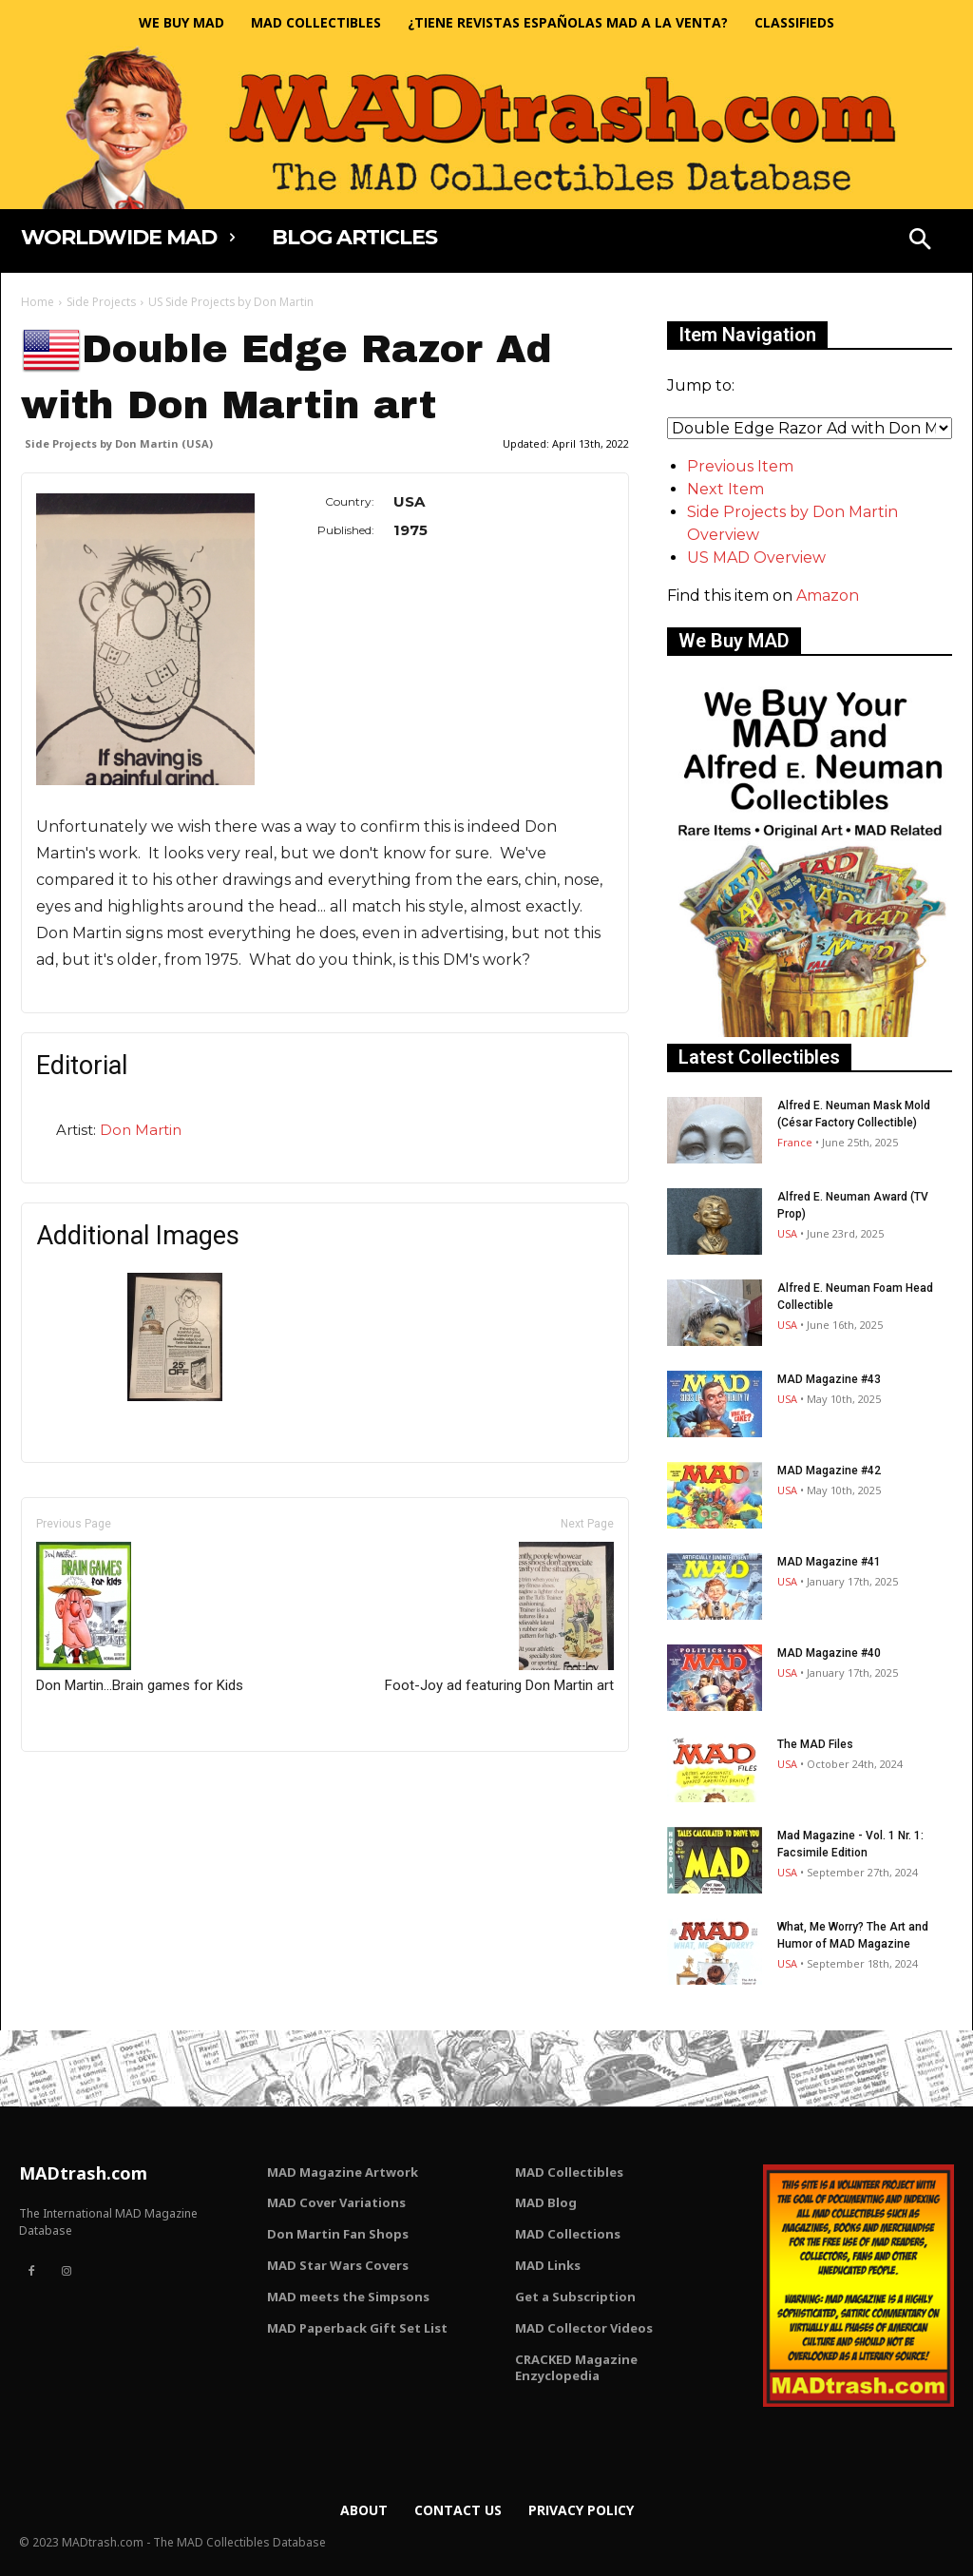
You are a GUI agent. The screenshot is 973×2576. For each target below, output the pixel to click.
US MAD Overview (756, 557)
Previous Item (740, 466)
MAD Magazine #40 (829, 1653)
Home (37, 302)
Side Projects (101, 302)
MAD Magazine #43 (829, 1379)
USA (787, 1233)
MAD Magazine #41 (829, 1561)
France (794, 1142)
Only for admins (87, 1784)
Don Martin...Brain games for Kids (139, 1618)
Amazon (827, 595)
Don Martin (140, 1130)
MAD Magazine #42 (829, 1470)
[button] (919, 241)
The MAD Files (815, 1744)
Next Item (725, 489)
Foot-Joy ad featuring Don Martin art (499, 1618)
